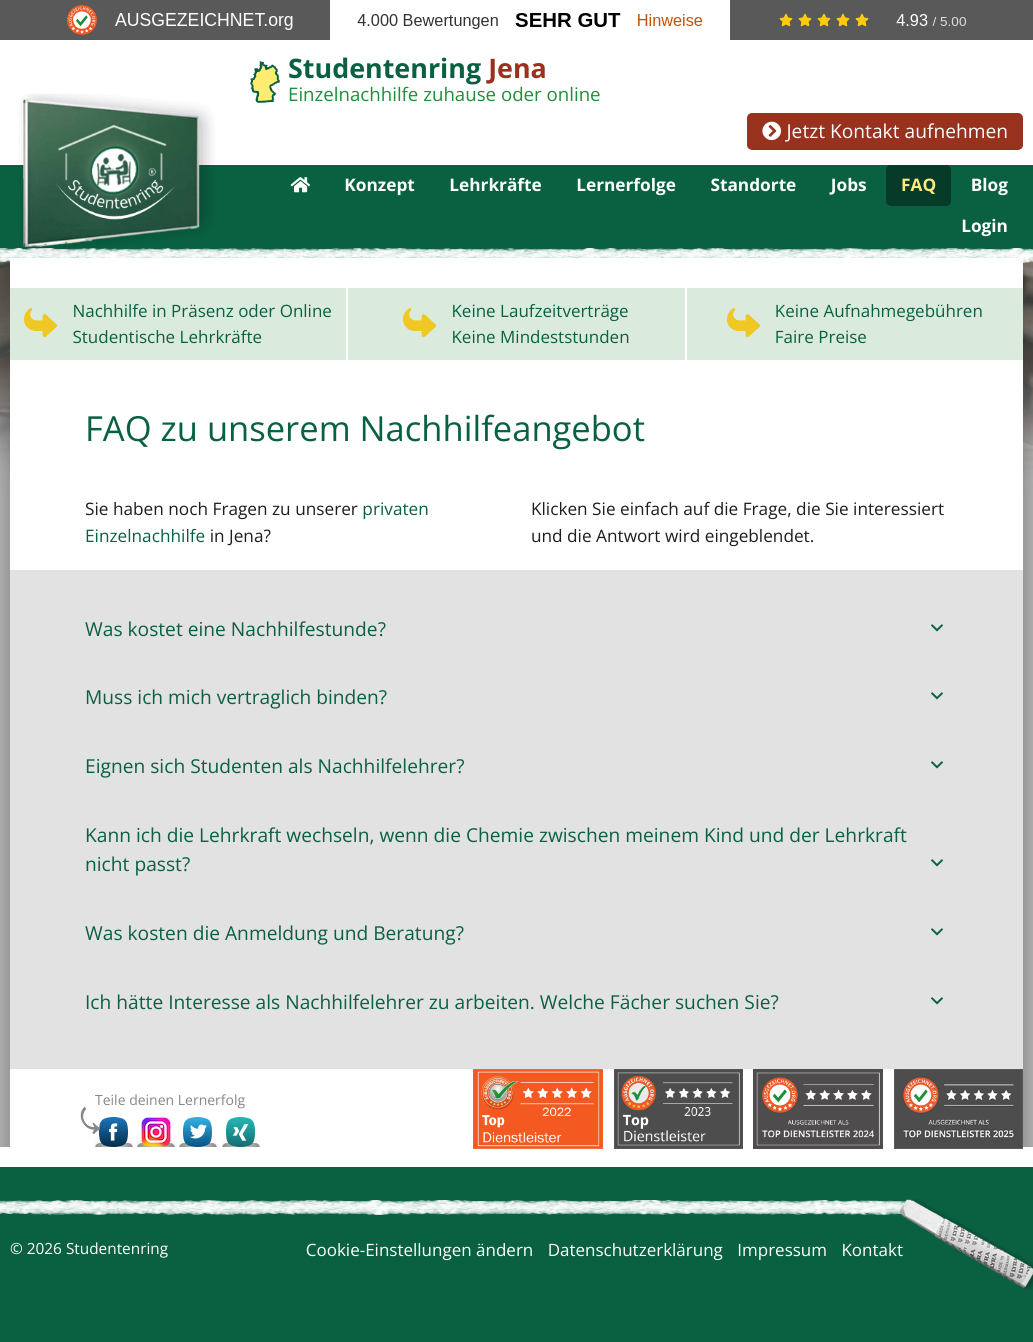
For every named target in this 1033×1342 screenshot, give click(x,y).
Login (984, 229)
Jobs (849, 186)
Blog (989, 186)
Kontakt (872, 1252)
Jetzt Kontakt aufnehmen (885, 130)
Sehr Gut (567, 20)
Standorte (753, 186)
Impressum (782, 1252)
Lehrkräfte (495, 186)
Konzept (379, 186)
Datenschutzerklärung (635, 1252)
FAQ (918, 186)
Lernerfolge (626, 186)
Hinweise (670, 20)
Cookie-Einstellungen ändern (420, 1252)
